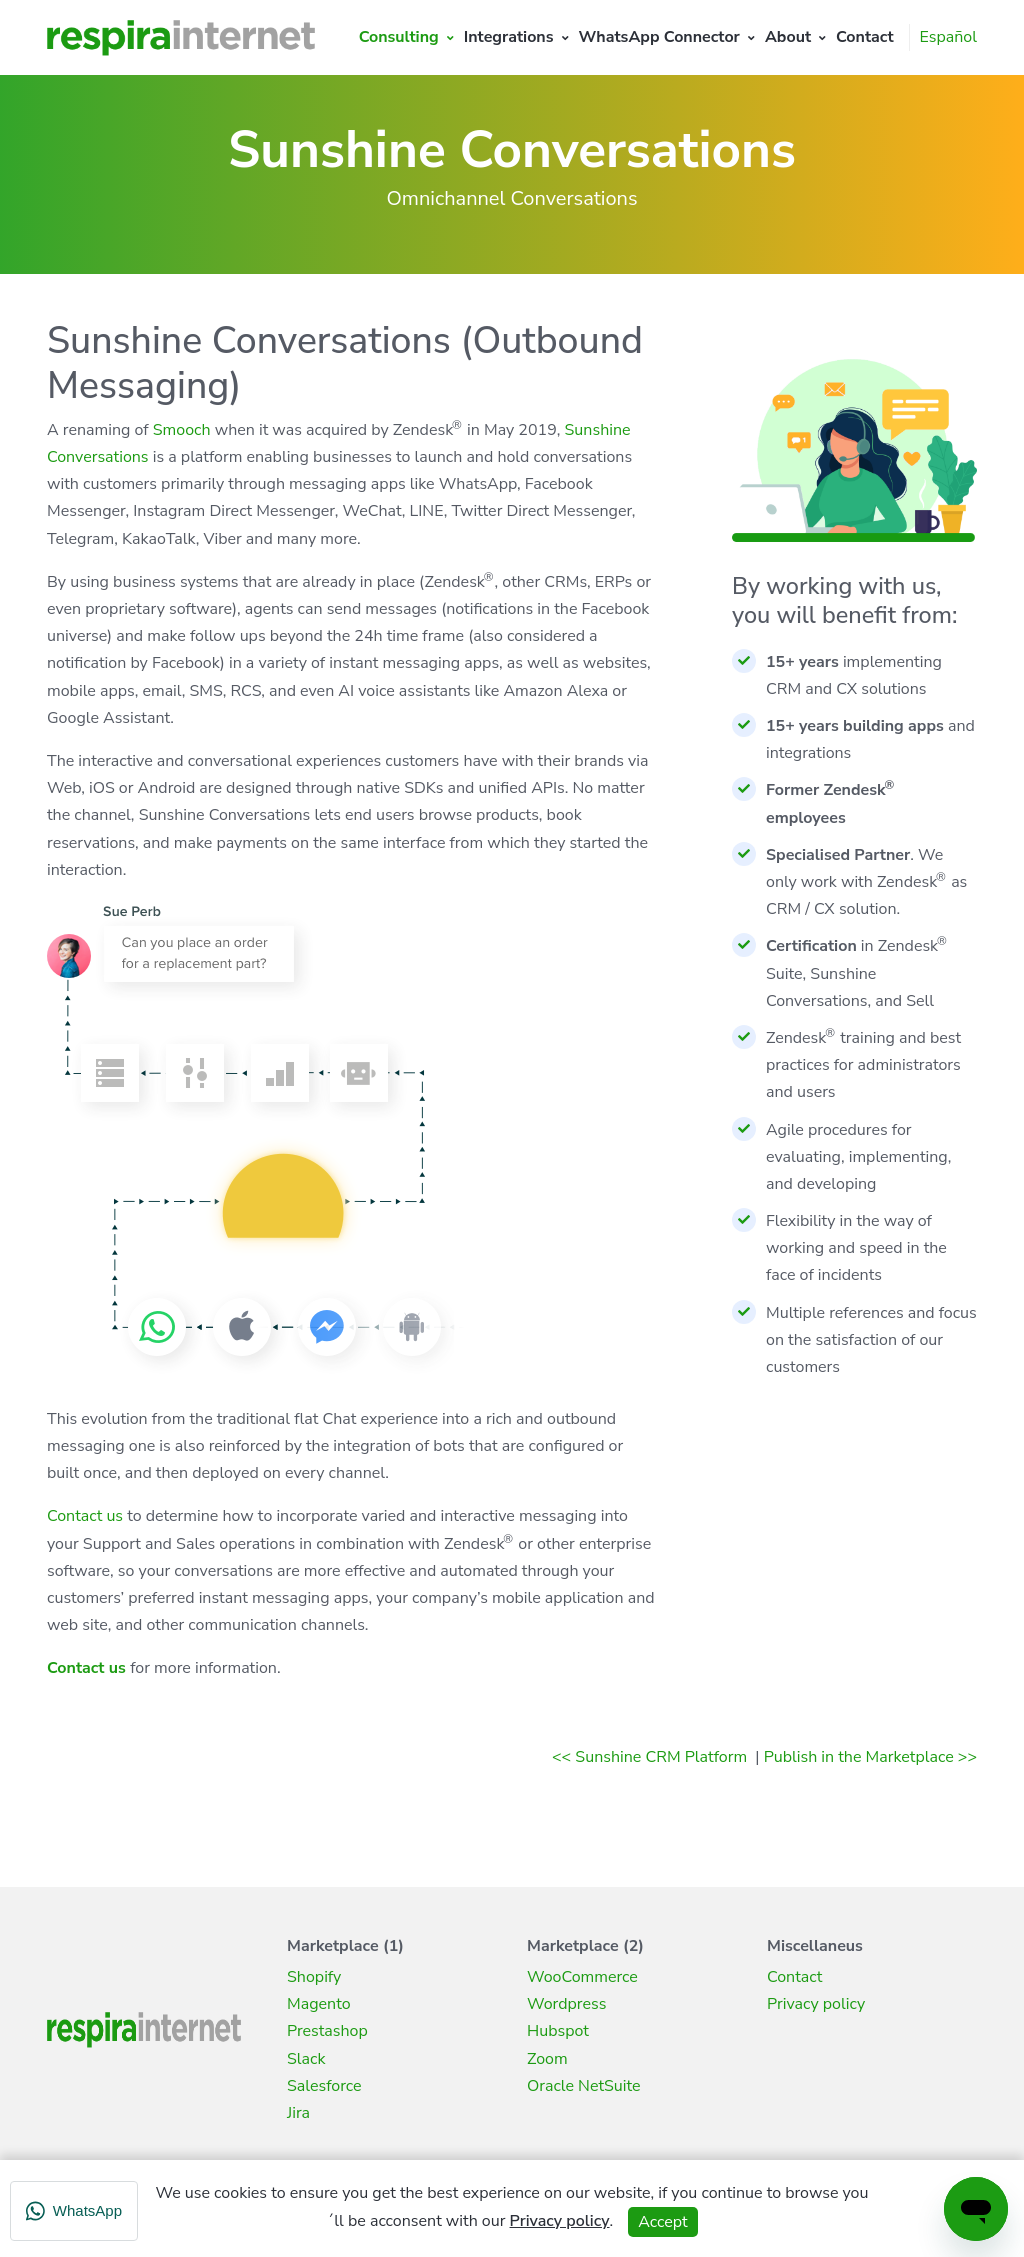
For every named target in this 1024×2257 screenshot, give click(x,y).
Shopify (314, 1977)
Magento (319, 2004)
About (788, 37)
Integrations (509, 37)
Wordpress (566, 2004)
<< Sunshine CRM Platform (651, 1757)
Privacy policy (816, 2004)
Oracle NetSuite (584, 2086)
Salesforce (324, 2086)
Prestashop (327, 2031)
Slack (306, 2059)
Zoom (547, 2059)
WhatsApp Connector (659, 37)
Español (948, 37)
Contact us (85, 1516)
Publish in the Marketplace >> (870, 1757)
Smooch (182, 430)
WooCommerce (582, 1977)
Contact (865, 37)
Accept (662, 2222)
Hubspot (558, 2031)
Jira (298, 2113)
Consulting (399, 37)
